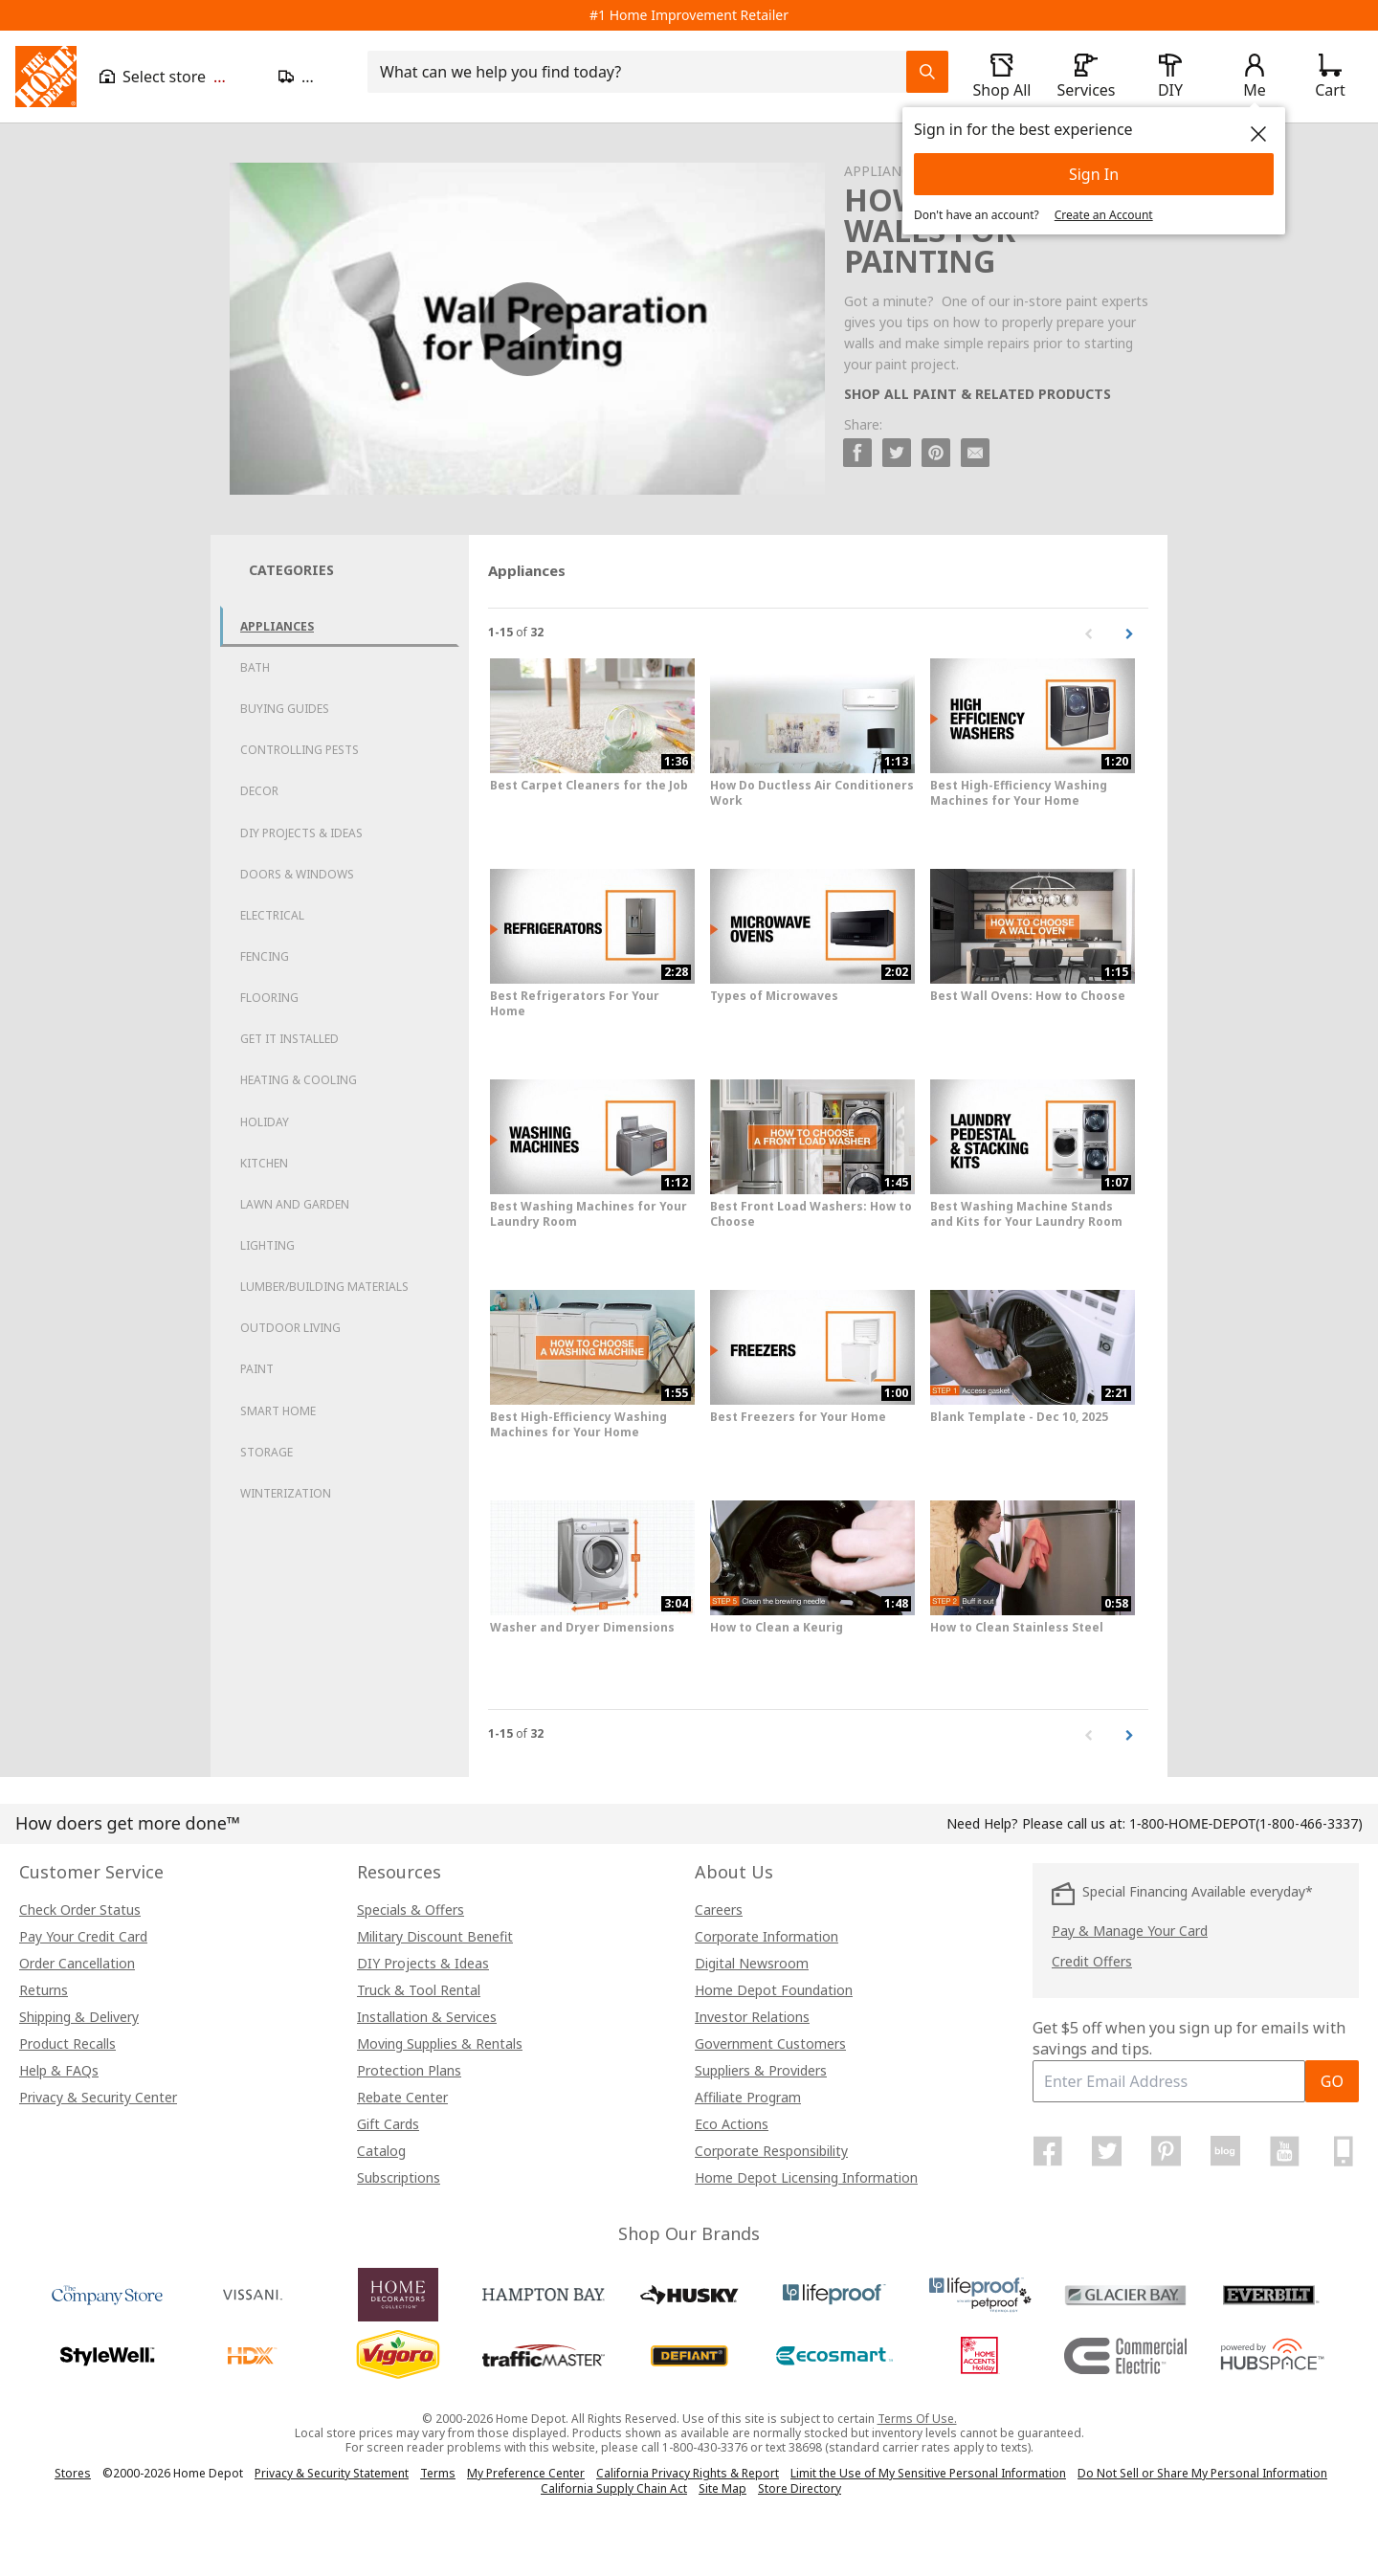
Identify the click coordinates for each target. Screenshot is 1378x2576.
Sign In (1094, 174)
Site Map (722, 2489)
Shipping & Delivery (79, 2017)
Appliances (277, 626)
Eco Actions (731, 2124)
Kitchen (264, 1163)
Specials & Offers (410, 1909)
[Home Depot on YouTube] (1284, 2151)
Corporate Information (766, 1936)
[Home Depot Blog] (1225, 2151)
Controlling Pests (299, 750)
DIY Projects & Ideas (301, 833)
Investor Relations (752, 2017)
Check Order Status (80, 1909)
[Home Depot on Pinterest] (1166, 2151)
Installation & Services (427, 2017)
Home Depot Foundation (774, 1990)
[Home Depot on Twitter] (1107, 2151)
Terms (438, 2473)
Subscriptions (398, 2177)
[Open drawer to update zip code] (311, 76)
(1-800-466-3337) (1246, 1823)
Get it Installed (289, 1039)
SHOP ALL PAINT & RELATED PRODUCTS (977, 394)
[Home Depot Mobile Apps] (1343, 2151)
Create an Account (1104, 215)
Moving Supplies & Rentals (439, 2043)
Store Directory (799, 2489)
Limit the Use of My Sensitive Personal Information (928, 2473)
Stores (73, 2473)
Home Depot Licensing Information (806, 2177)
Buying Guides (284, 708)
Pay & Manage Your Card (1130, 1930)
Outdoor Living (290, 1328)
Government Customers (770, 2043)
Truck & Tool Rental (418, 1990)
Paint (257, 1369)
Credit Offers (1092, 1961)
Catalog (381, 2151)
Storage (266, 1452)
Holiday (264, 1122)
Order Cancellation (77, 1963)
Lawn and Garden (294, 1204)
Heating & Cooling (298, 1080)
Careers (719, 1909)
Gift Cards (388, 2124)
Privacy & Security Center (98, 2097)
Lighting (267, 1245)
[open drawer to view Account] (1254, 77)
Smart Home (278, 1411)
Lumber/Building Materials (324, 1286)
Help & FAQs (59, 2070)
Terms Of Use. (917, 2418)
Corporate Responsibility (771, 2151)
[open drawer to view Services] (1086, 77)
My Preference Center (526, 2473)
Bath (255, 667)
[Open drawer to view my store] (178, 76)
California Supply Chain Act (614, 2488)
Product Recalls (67, 2043)
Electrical (272, 915)
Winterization (285, 1493)
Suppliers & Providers (761, 2070)
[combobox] (642, 72)
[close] (1258, 134)
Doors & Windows (297, 874)
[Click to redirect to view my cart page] (1330, 77)
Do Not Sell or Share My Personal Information (1202, 2473)
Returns (43, 1990)
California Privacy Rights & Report (687, 2473)
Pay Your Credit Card (83, 1936)
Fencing (264, 956)
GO (1332, 2081)
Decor (259, 791)
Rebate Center (402, 2097)
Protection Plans (409, 2070)
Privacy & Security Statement (332, 2473)
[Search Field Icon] (927, 72)
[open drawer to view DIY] (1170, 77)
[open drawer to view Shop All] (1002, 77)
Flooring (269, 997)
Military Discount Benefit (435, 1936)
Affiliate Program (748, 2097)
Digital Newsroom (752, 1963)
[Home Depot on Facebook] (1048, 2151)
